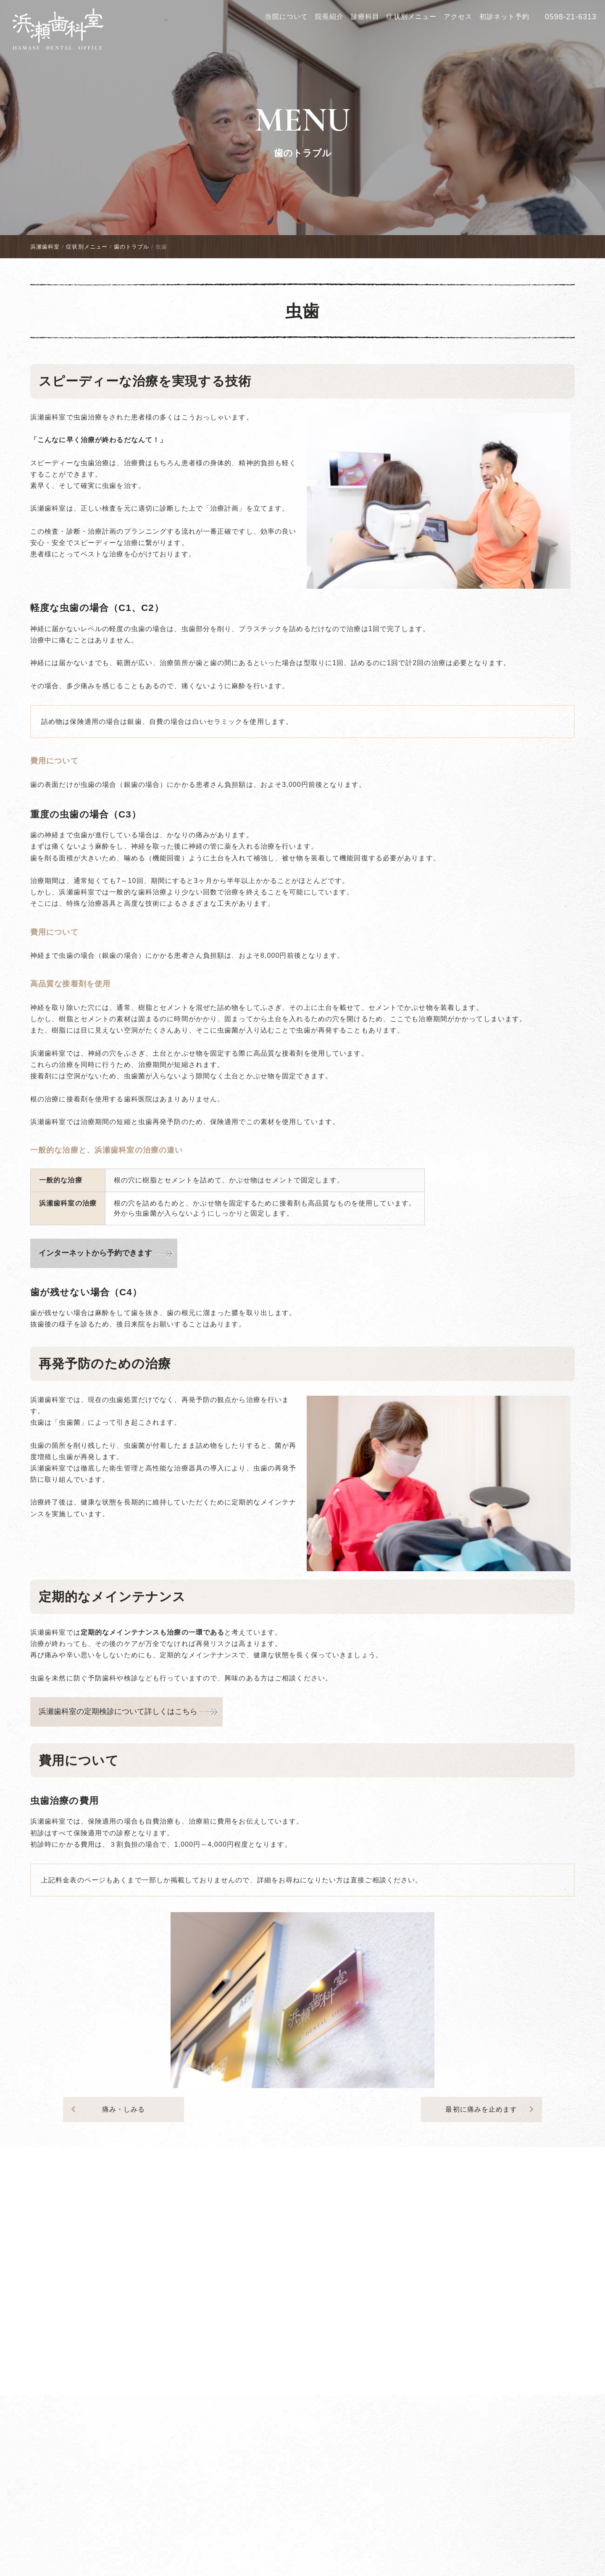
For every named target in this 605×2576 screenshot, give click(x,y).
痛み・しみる (106, 2109)
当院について (286, 16)
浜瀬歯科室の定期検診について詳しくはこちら (118, 1711)
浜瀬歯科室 (45, 247)
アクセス (458, 16)
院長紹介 (329, 16)
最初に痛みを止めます (491, 2109)
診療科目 (365, 16)
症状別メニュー (411, 16)
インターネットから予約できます (95, 1253)
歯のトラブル (302, 153)
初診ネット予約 (504, 16)
